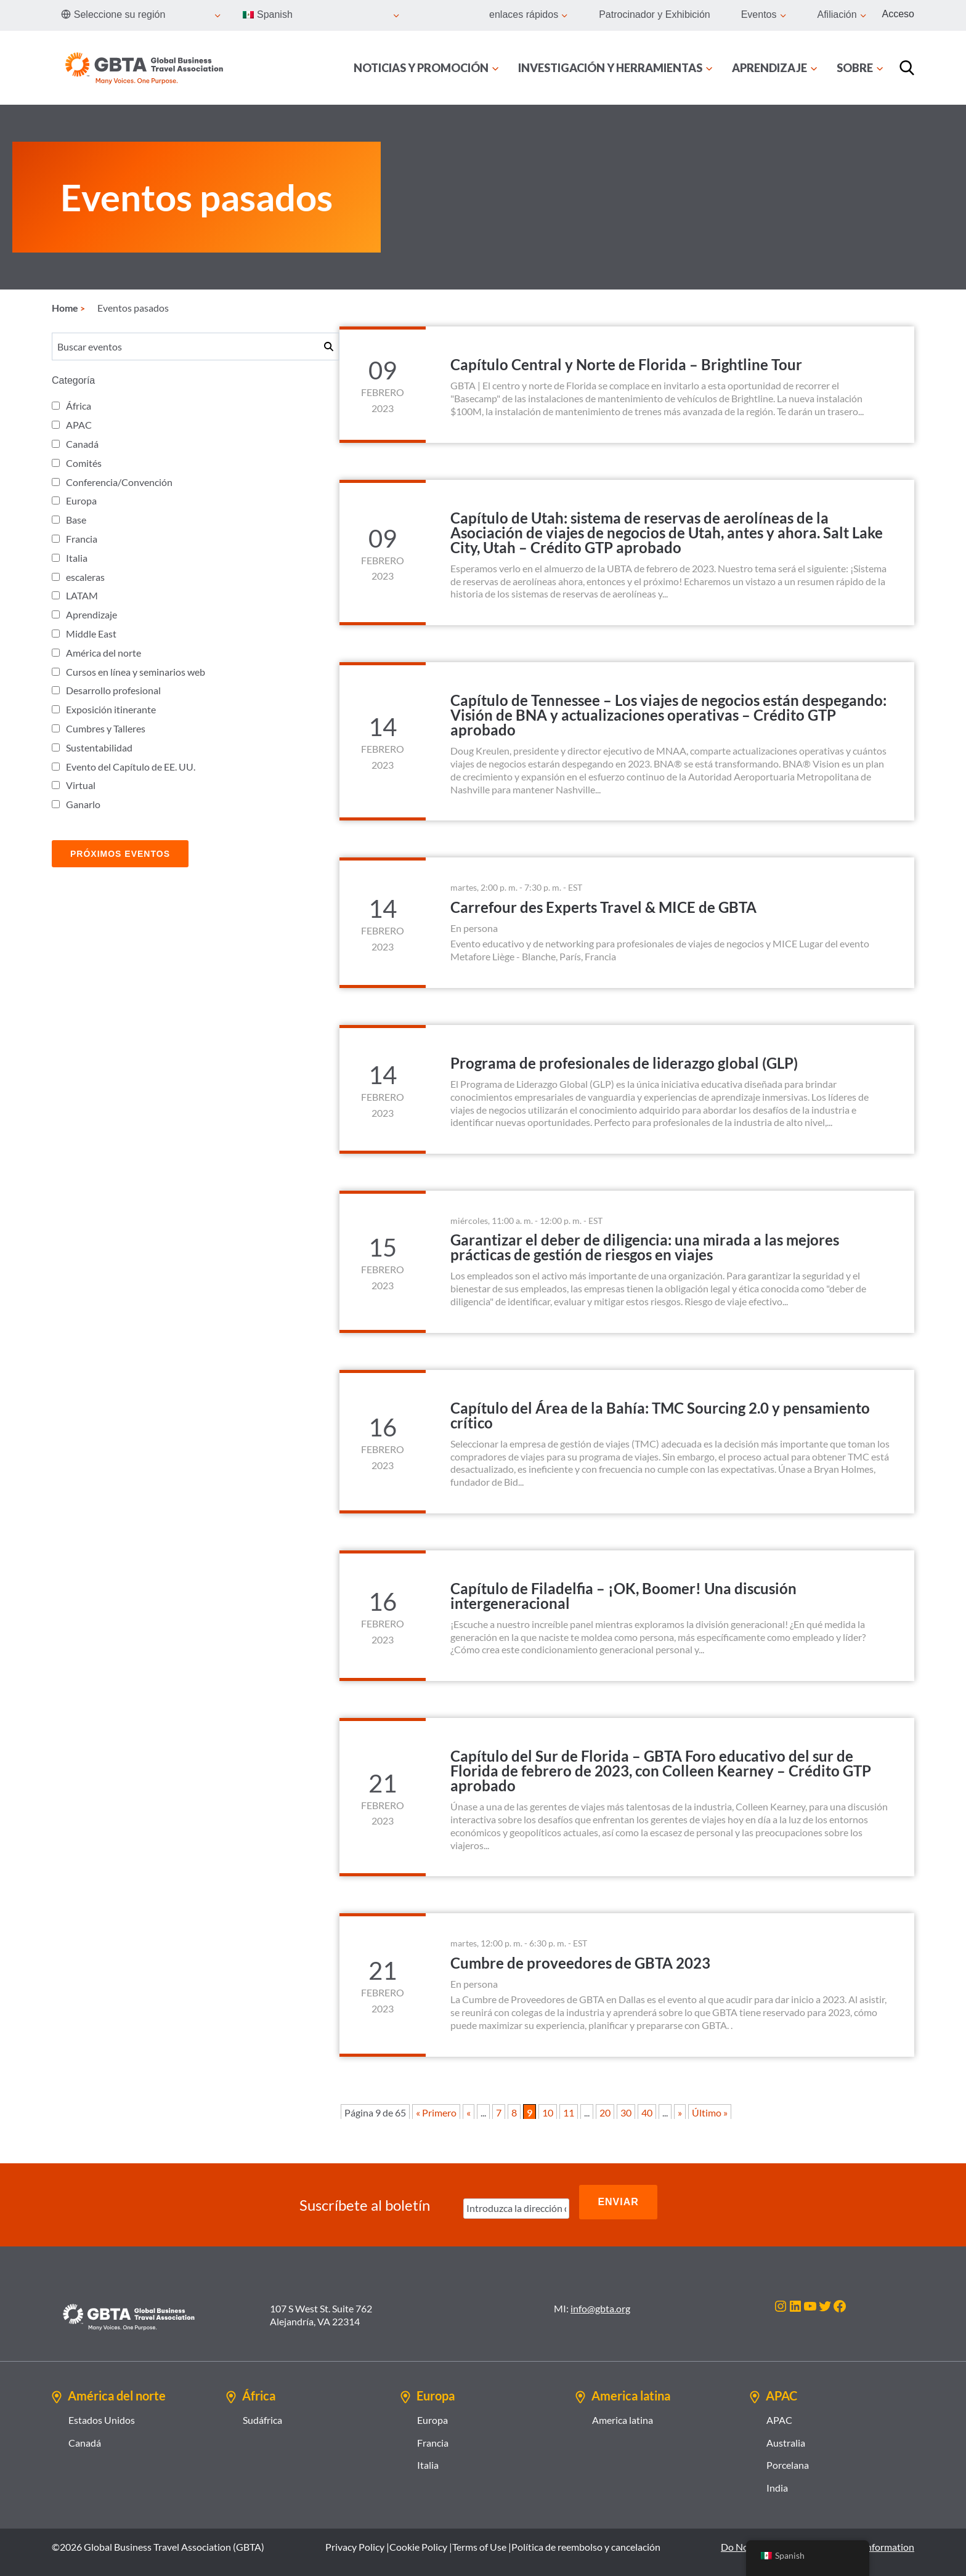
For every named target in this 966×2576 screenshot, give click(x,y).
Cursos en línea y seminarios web (135, 672)
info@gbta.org (600, 2297)
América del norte (103, 652)
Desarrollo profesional (113, 690)
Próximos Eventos (120, 854)
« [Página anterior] (468, 2112)
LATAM (82, 595)
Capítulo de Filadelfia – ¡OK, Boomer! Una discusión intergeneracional (623, 1595)
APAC (79, 425)
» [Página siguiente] (680, 2112)
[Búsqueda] (906, 67)
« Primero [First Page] (436, 2112)
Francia (81, 539)
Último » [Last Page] (710, 2112)
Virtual (80, 785)
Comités (84, 463)
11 (568, 2112)
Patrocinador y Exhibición (654, 14)
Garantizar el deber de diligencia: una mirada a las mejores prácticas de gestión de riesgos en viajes (644, 1247)
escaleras (85, 577)
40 (646, 2112)
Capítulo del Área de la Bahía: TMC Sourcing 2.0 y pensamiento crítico (660, 1415)
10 (547, 2112)
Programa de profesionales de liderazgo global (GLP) (624, 1063)
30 (625, 2112)
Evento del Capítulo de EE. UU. (130, 766)
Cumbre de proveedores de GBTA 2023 (580, 1963)
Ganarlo (83, 804)
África (78, 405)
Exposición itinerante (111, 709)
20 (605, 2112)
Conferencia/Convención (119, 482)
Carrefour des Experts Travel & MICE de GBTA (603, 907)
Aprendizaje (91, 614)
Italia (76, 558)
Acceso (898, 14)
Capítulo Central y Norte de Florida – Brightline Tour (626, 364)
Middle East (91, 633)
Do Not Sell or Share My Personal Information (817, 2536)
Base (76, 519)
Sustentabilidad (99, 747)
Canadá (82, 444)
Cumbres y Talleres (105, 728)
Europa (81, 500)
